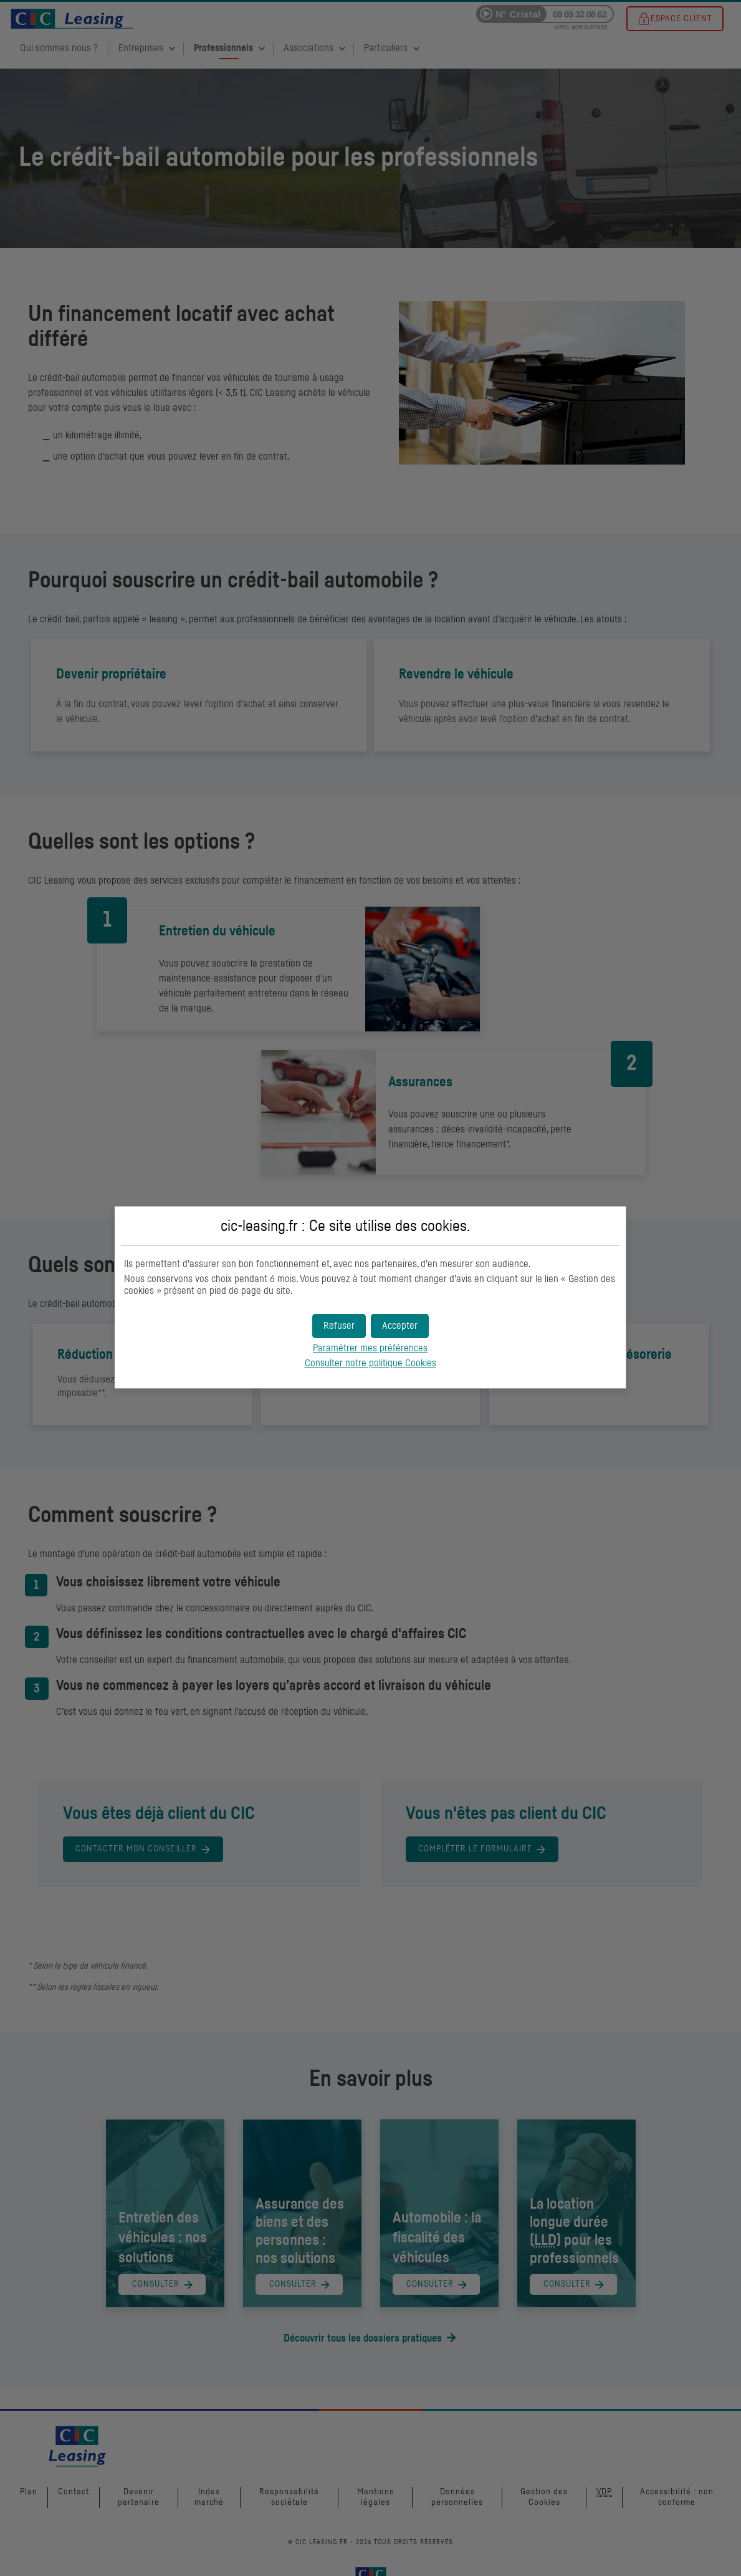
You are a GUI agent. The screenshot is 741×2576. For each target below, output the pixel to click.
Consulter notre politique (370, 1363)
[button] (400, 1326)
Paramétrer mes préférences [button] (370, 1348)
